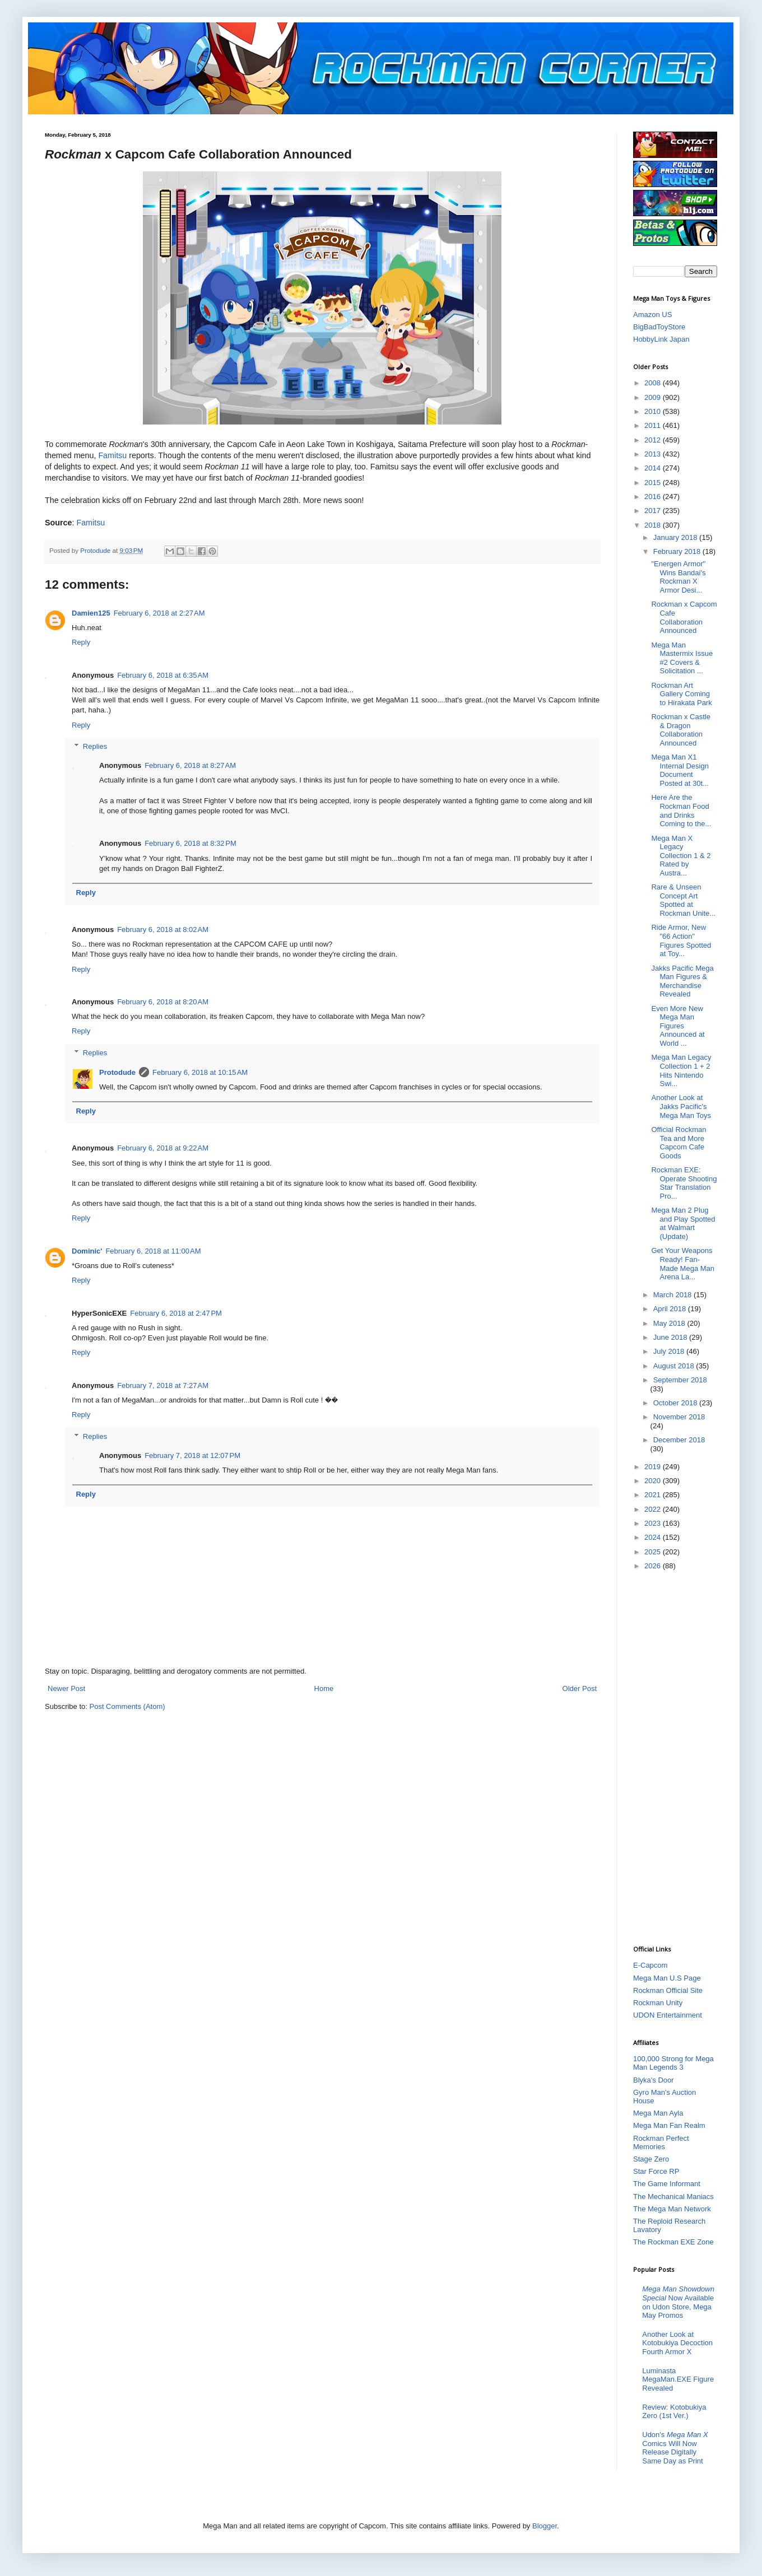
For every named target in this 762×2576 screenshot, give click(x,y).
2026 (653, 1566)
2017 (653, 510)
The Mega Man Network (672, 2209)
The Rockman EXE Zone (673, 2242)
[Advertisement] (678, 1757)
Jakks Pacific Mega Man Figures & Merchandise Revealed (682, 981)
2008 (653, 383)
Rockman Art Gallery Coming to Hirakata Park (681, 694)
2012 (653, 440)
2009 (653, 397)
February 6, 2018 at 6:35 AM (162, 675)
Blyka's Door (653, 2080)
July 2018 (669, 1351)
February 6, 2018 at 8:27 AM (190, 765)
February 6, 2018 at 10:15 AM (200, 1072)
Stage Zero (651, 2159)
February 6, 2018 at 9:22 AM (162, 1148)
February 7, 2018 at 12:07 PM (192, 1455)
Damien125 (91, 613)
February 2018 (678, 551)
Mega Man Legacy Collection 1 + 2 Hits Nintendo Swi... (681, 1070)
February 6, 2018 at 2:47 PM (176, 1313)
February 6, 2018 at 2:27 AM (159, 613)
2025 (653, 1552)
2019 (653, 1466)
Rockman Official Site (668, 1990)
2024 (653, 1537)
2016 (653, 496)
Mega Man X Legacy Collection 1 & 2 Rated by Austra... (680, 855)
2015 (653, 482)
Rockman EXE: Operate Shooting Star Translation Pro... (684, 1183)
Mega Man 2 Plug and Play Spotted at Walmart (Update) (683, 1223)
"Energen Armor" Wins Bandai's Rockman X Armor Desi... (678, 577)
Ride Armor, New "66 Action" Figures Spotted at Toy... (681, 940)
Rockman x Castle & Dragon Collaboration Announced (680, 729)
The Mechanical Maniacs (673, 2196)
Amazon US (652, 314)
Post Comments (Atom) (127, 1706)
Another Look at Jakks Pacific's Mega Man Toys (681, 1106)
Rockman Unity (657, 2003)
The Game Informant (666, 2183)
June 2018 (671, 1337)
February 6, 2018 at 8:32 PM (190, 843)
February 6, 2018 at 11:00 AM (153, 1251)
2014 (653, 468)
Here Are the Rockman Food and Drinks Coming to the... (681, 810)
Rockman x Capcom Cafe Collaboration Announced (684, 617)
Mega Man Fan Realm (669, 2125)
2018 (653, 525)
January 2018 (676, 537)
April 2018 (670, 1309)
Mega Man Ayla (658, 2113)
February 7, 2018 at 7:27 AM (162, 1385)
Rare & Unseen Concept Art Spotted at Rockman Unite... (683, 900)
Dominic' (87, 1251)
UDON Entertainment (667, 2015)
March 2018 (673, 1295)
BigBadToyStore (659, 327)
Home (324, 1688)
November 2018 (679, 1417)
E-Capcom (650, 1965)
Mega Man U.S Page (667, 1978)
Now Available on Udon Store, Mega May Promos (678, 2302)
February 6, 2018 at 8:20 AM (162, 1002)
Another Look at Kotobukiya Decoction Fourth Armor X (677, 2343)
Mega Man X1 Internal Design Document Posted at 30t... (679, 770)
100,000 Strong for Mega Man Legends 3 (673, 2063)
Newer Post (66, 1688)
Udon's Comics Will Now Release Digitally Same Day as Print (675, 2447)
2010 (653, 411)
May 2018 (670, 1323)
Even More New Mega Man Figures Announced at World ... (677, 1025)
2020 (653, 1480)
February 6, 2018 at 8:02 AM (162, 929)
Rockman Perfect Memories (661, 2142)
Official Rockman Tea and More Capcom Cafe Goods (678, 1142)
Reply (81, 642)
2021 (653, 1494)
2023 (653, 1523)
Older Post (580, 1688)
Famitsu (112, 455)
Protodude (117, 1072)
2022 (653, 1509)
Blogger (544, 2526)
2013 (653, 454)
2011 (653, 425)
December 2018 (679, 1440)
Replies (95, 746)
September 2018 (680, 1380)
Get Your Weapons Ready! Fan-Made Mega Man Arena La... (682, 1263)
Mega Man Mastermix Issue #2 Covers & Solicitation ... (682, 658)
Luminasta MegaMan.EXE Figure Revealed (678, 2379)
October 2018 (676, 1403)
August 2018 (674, 1366)
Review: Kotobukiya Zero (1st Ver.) (674, 2411)
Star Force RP (656, 2171)
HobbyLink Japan (661, 339)
